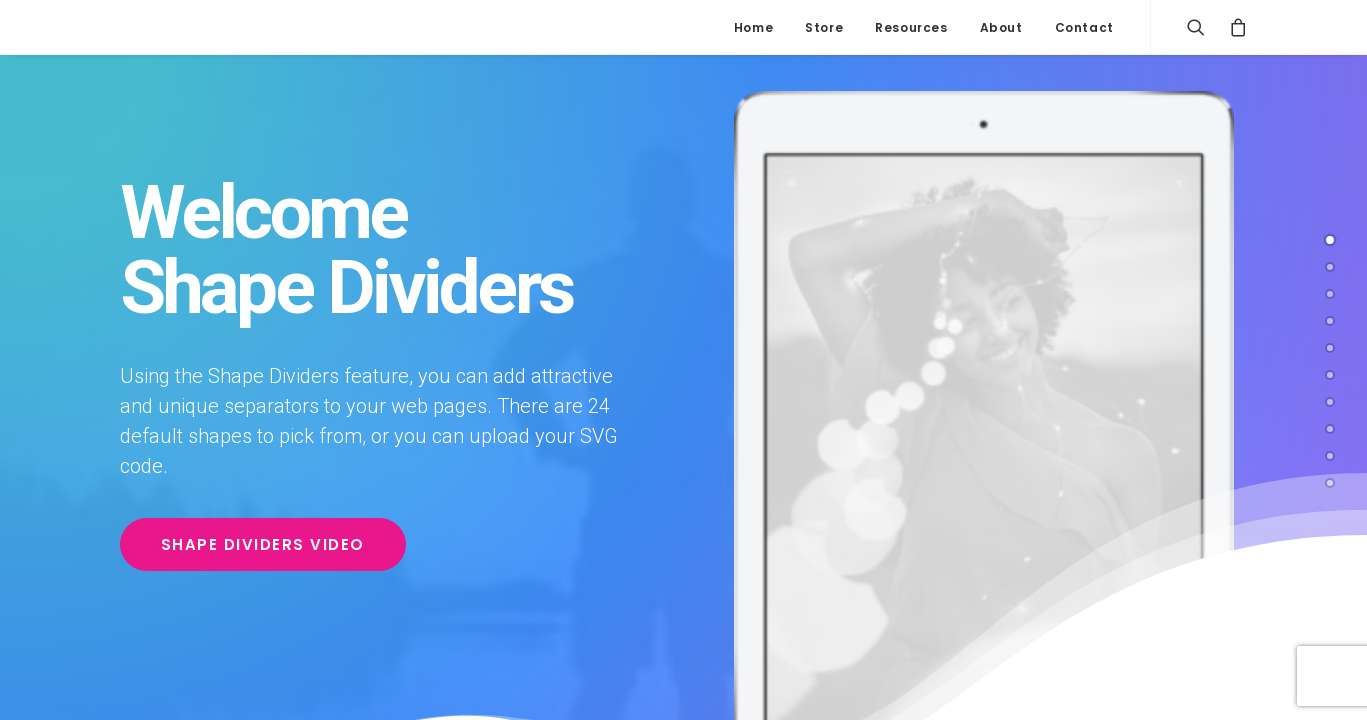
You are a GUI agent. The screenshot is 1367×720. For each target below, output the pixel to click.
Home (753, 27)
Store (824, 27)
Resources (911, 27)
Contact (1084, 27)
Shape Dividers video (263, 544)
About (1001, 27)
